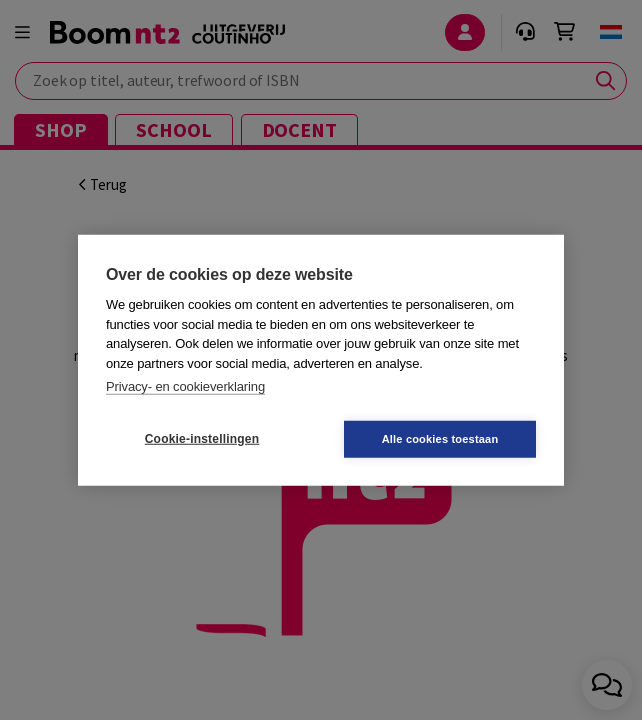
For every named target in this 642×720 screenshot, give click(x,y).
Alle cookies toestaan (440, 438)
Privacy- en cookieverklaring (185, 386)
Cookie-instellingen (202, 439)
